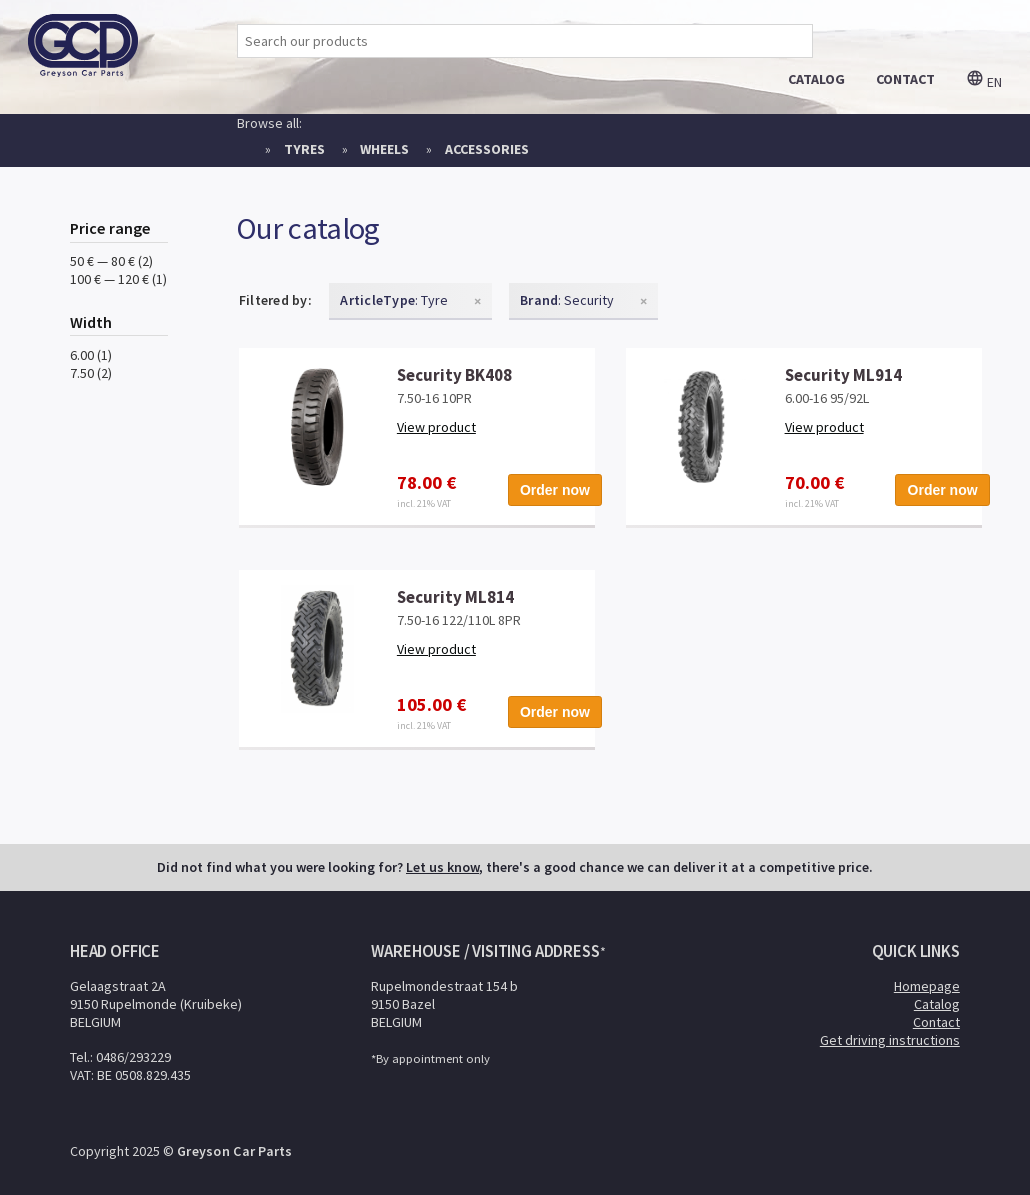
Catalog (937, 1004)
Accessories (487, 149)
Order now (555, 490)
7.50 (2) (91, 373)
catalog (816, 79)
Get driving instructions (890, 1040)
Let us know (442, 867)
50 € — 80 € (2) (111, 261)
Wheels (384, 149)
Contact (936, 1022)
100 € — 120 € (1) (118, 279)
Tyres (304, 149)
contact (905, 79)
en (984, 82)
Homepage (927, 986)
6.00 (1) (91, 355)
